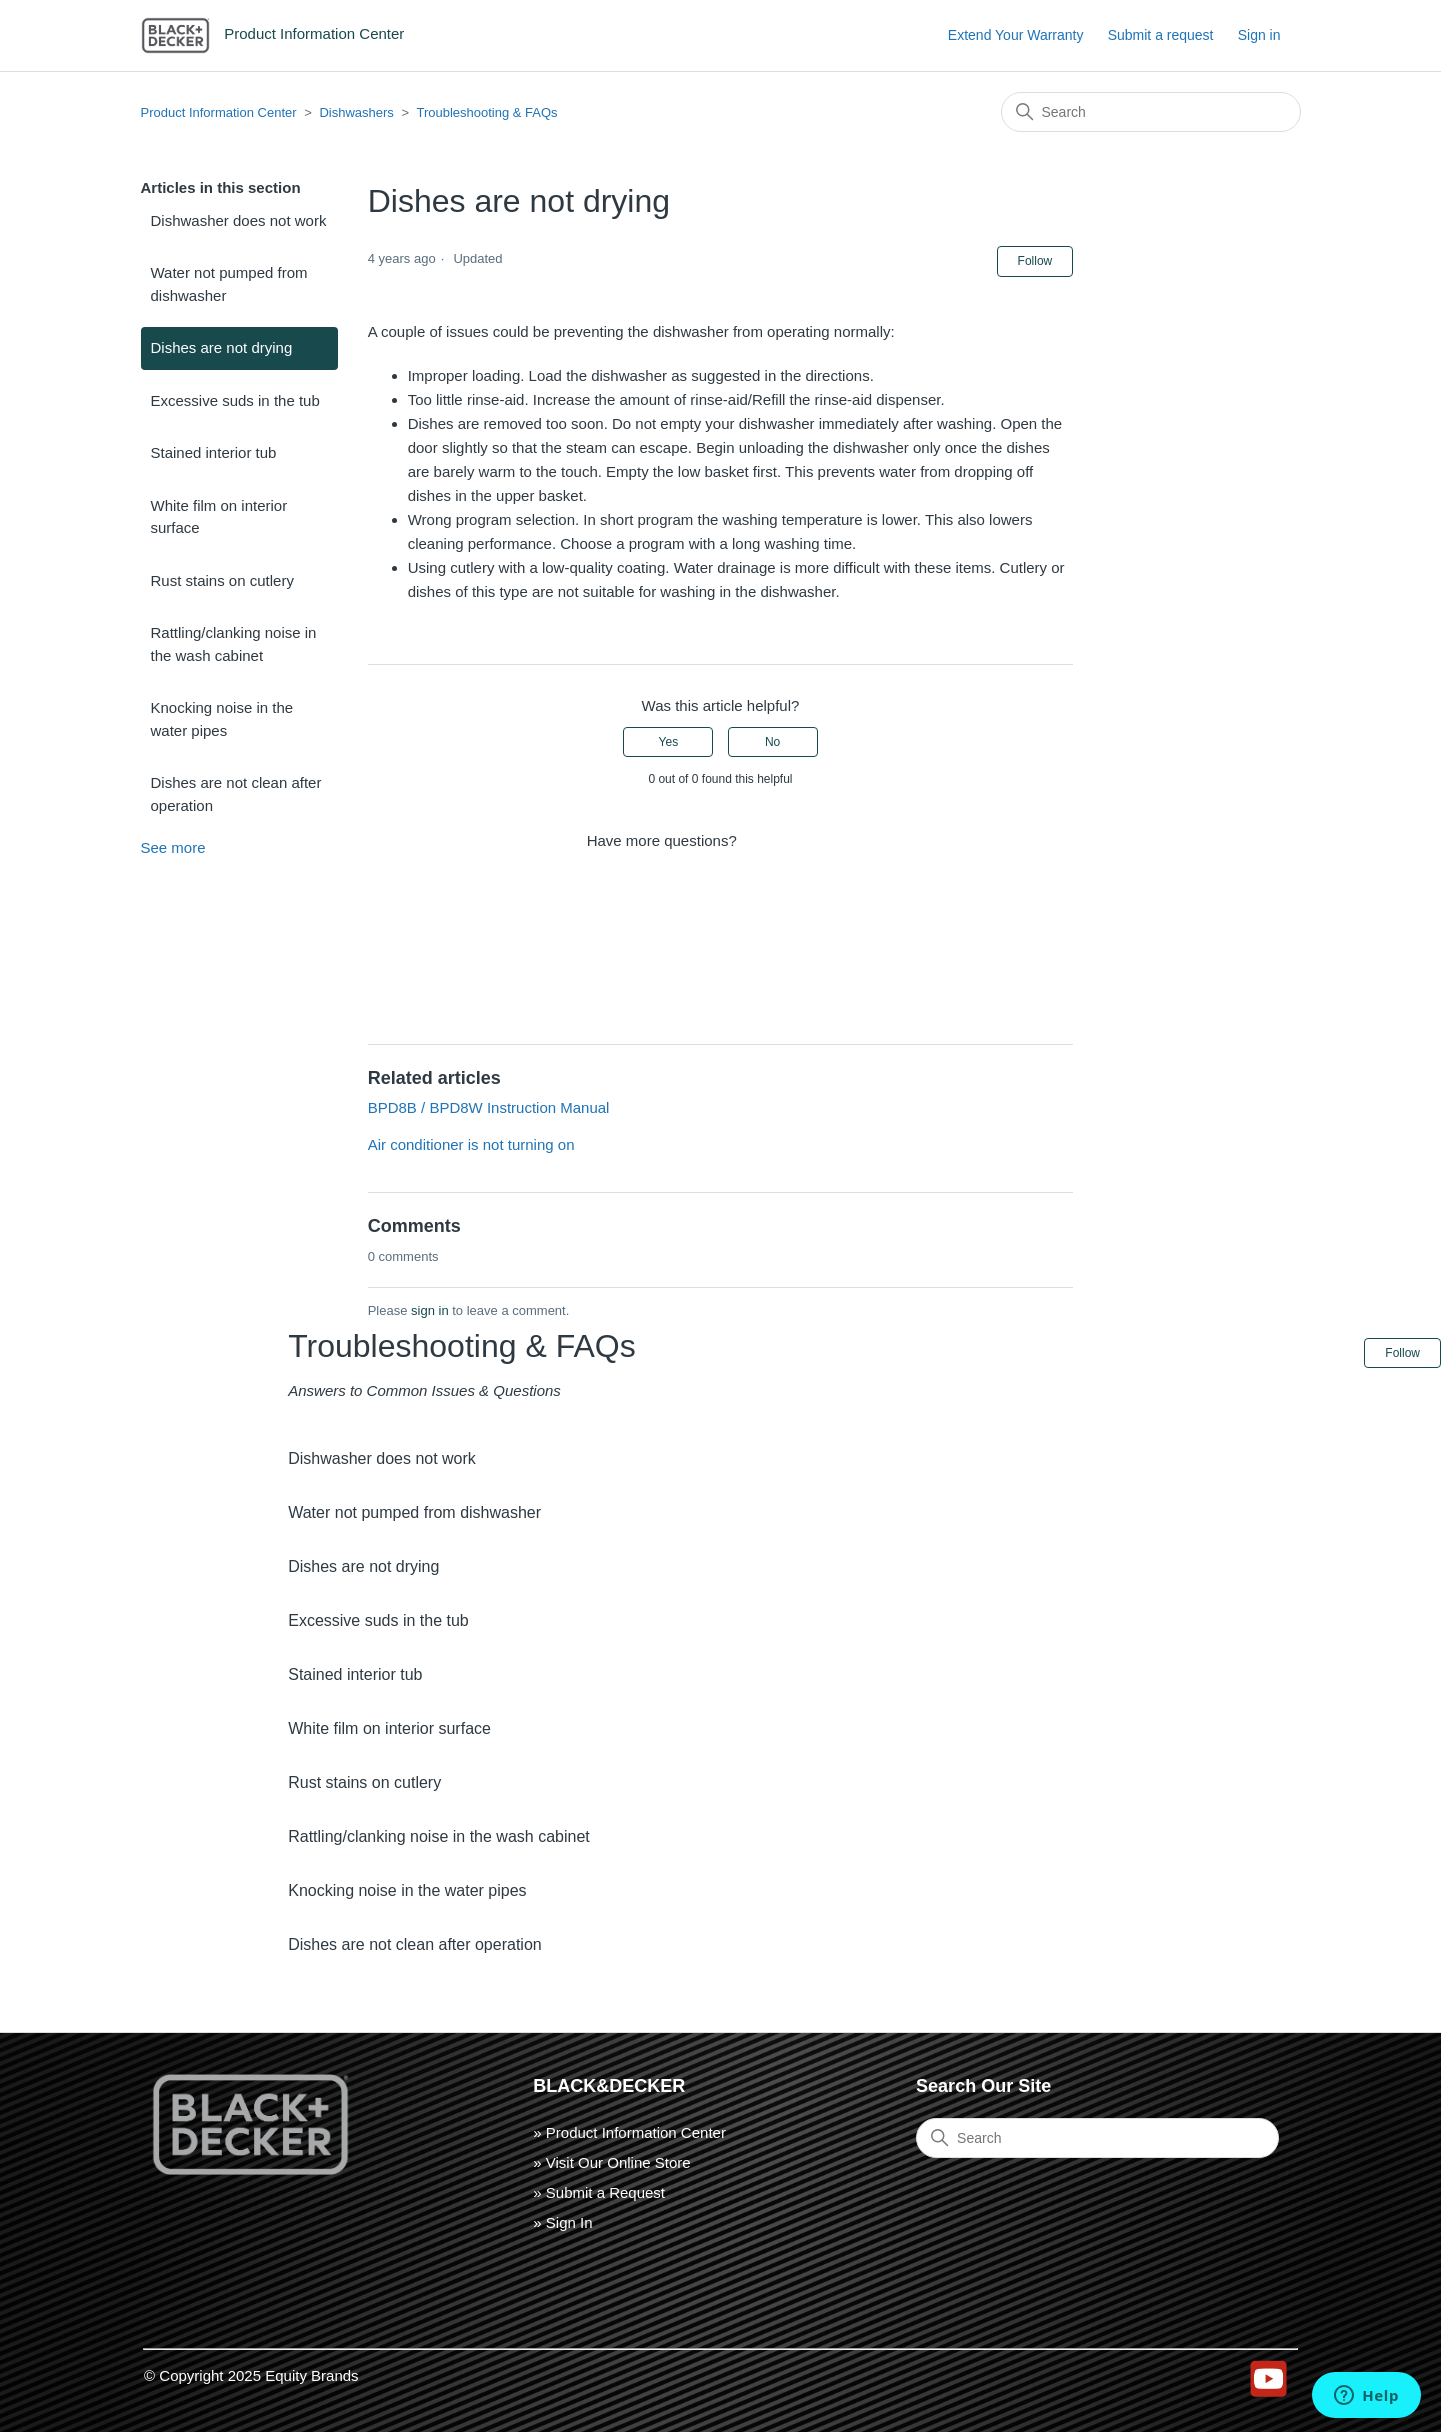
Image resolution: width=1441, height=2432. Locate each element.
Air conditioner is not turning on (471, 1144)
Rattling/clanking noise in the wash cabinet (234, 644)
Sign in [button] (1259, 35)
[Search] (1151, 112)
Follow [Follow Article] (1035, 261)
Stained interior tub (214, 452)
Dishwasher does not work (239, 220)
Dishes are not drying (222, 347)
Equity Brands (311, 2375)
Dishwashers (356, 112)
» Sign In (562, 2222)
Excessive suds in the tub (235, 400)
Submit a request (1161, 35)
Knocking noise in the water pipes (222, 719)
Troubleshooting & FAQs (486, 112)
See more (173, 847)
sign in (430, 1310)
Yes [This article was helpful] (669, 742)
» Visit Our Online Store (611, 2162)
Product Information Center (219, 112)
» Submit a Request (599, 2192)
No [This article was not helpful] (772, 742)
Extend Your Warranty (1016, 35)
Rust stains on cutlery (222, 580)
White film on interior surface (219, 517)
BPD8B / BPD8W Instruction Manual (489, 1107)
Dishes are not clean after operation (236, 794)
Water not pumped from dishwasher (229, 284)
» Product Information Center (629, 2132)
